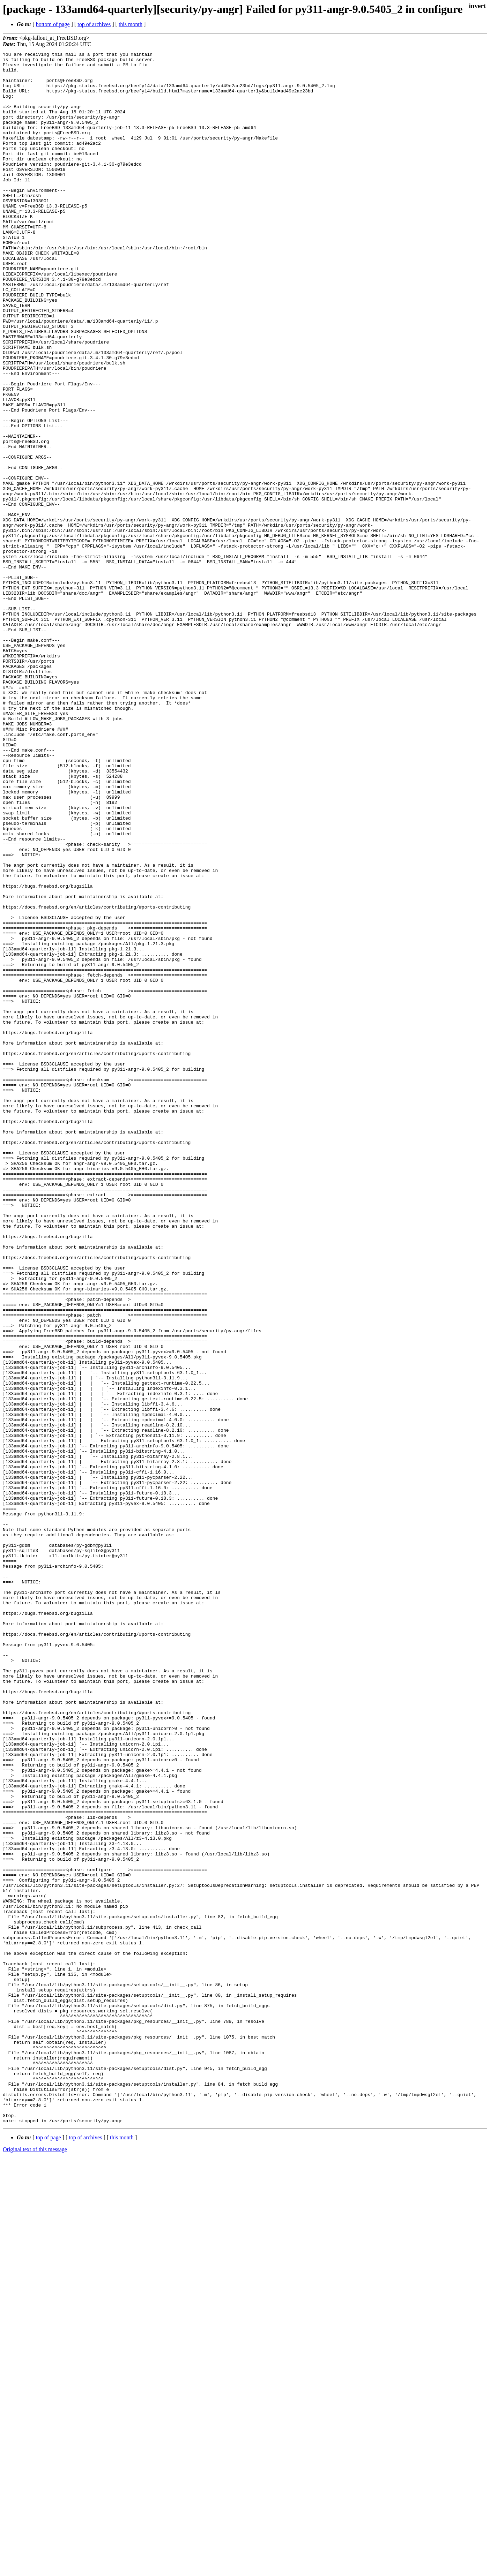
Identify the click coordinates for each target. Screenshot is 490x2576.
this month (130, 24)
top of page (48, 2552)
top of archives (94, 24)
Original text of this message (35, 2564)
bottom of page (53, 24)
